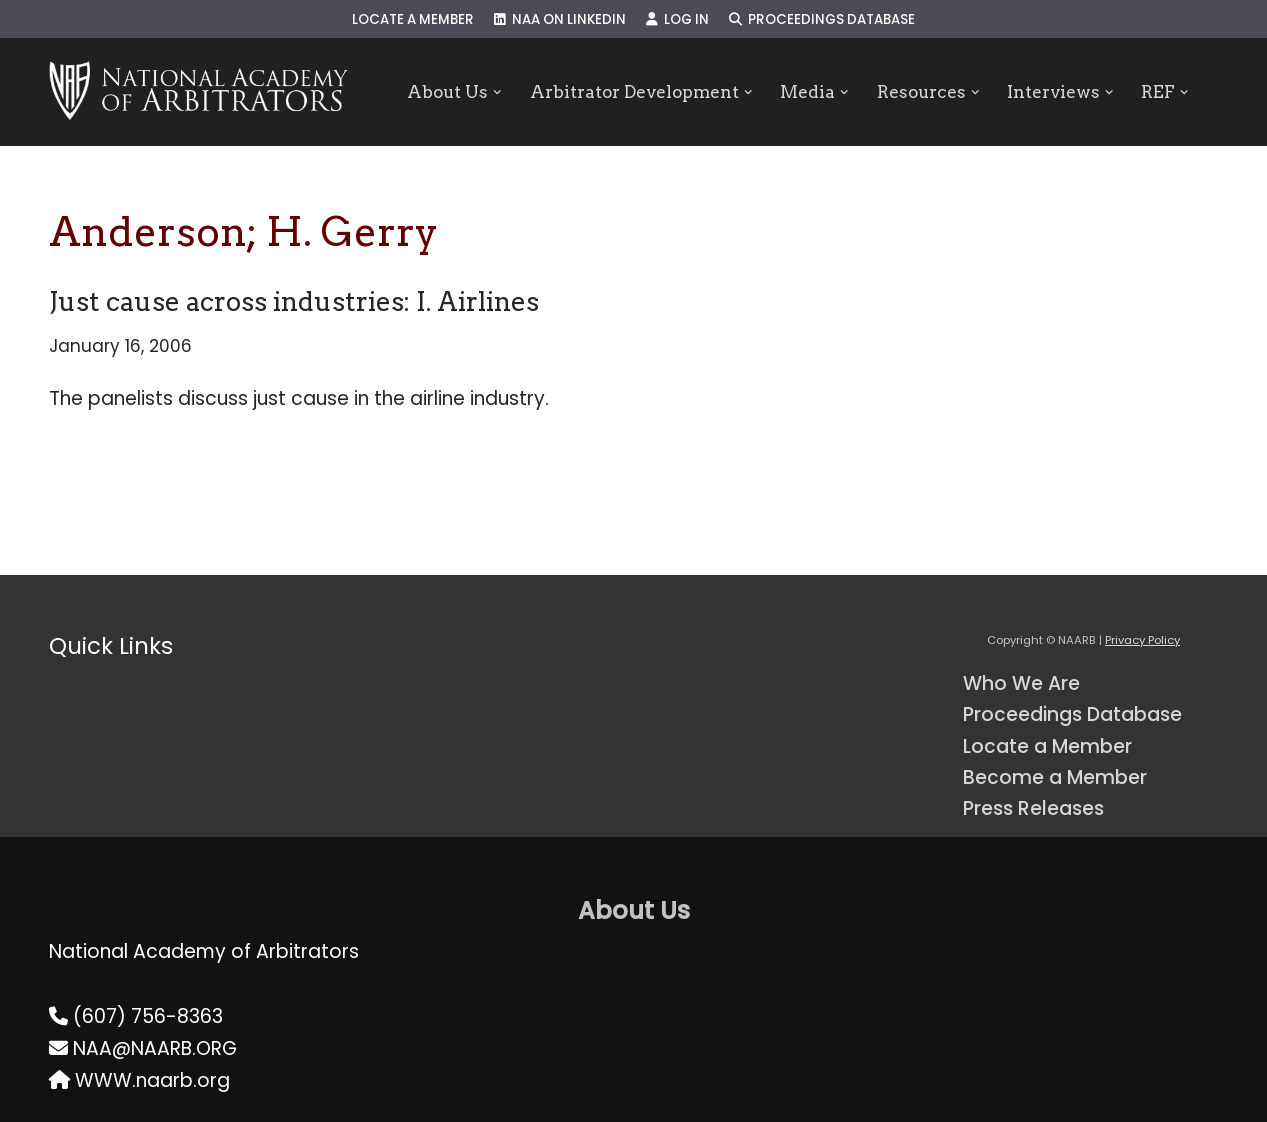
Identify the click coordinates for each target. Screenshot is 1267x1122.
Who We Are (1021, 683)
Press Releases (1033, 808)
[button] (497, 92)
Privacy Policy (1142, 640)
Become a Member (1055, 777)
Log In (677, 19)
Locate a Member (413, 19)
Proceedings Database (822, 19)
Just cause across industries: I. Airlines (294, 301)
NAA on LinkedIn (560, 19)
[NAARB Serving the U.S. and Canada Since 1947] (198, 92)
